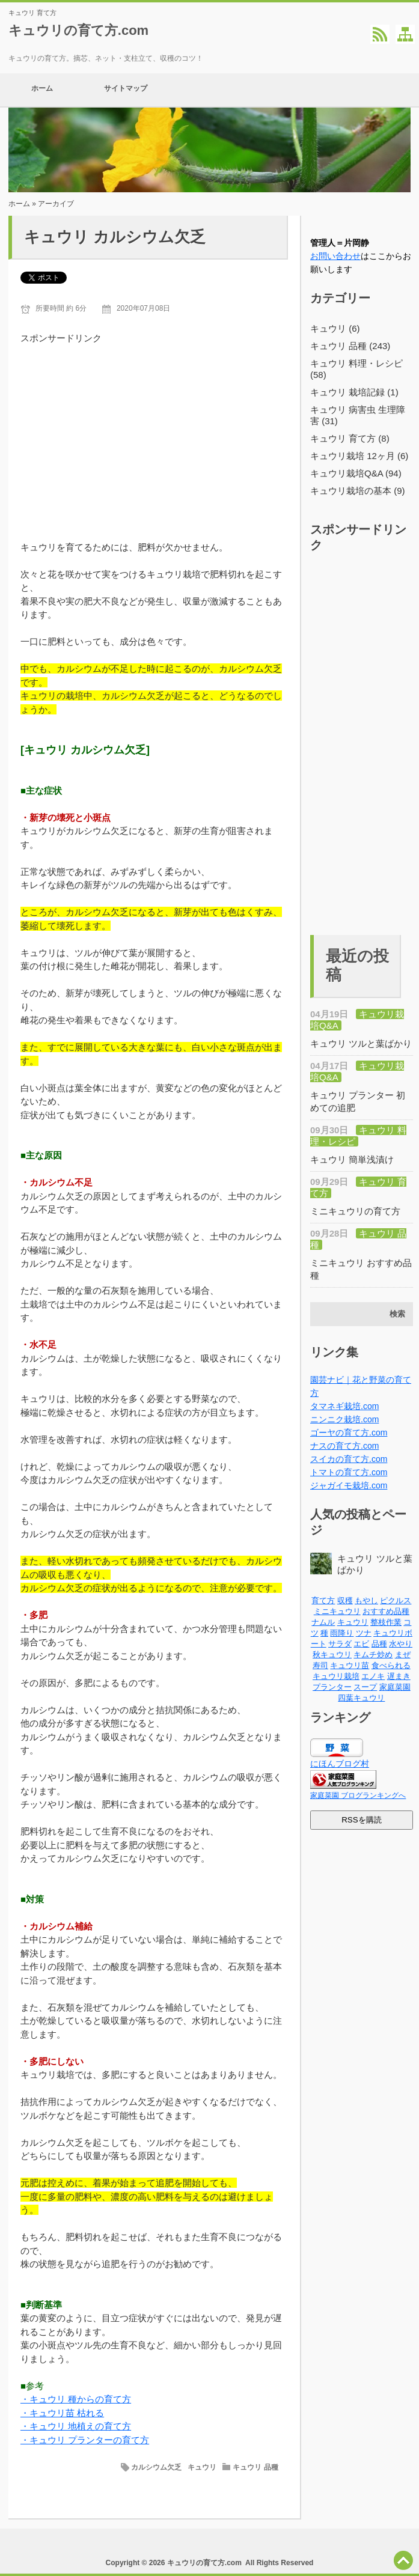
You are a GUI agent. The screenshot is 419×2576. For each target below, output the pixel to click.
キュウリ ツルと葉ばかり (361, 1043)
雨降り (341, 1632)
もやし (366, 1600)
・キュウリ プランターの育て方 (84, 2440)
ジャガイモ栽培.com (348, 1485)
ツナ (364, 1632)
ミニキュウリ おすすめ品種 (361, 1269)
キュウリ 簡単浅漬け (352, 1159)
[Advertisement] (154, 430)
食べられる (391, 1665)
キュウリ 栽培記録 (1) (354, 392)
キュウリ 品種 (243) (350, 346)
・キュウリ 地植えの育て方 (75, 2426)
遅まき (399, 1676)
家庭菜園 (395, 1686)
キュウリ (202, 2467)
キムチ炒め (373, 1654)
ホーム (42, 89)
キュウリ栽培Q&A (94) (356, 473)
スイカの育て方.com (348, 1459)
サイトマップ (125, 89)
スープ (365, 1686)
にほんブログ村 (339, 1763)
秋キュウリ (332, 1654)
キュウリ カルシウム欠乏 (115, 237)
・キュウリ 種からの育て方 (75, 2399)
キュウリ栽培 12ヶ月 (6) (359, 456)
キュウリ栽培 (336, 1676)
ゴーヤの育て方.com (348, 1432)
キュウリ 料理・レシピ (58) (356, 369)
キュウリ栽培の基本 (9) (357, 491)
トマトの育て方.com (348, 1472)
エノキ (373, 1676)
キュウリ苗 (349, 1665)
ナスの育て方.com (344, 1446)
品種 (379, 1643)
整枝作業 (386, 1622)
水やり (400, 1643)
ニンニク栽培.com (344, 1419)
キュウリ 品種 (255, 2467)
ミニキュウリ (337, 1611)
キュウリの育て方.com (78, 30)
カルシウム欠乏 (156, 2467)
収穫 (345, 1600)
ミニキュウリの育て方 (355, 1211)
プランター (332, 1686)
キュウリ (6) (335, 328)
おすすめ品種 (385, 1611)
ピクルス (395, 1600)
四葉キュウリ (361, 1697)
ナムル (323, 1622)
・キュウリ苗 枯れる (62, 2413)
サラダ (340, 1643)
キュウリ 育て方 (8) (350, 438)
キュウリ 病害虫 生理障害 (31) (357, 415)
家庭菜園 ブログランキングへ (358, 1795)
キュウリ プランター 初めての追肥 (357, 1101)
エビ (361, 1643)
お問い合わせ (335, 256)
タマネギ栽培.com (344, 1406)
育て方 (323, 1600)
